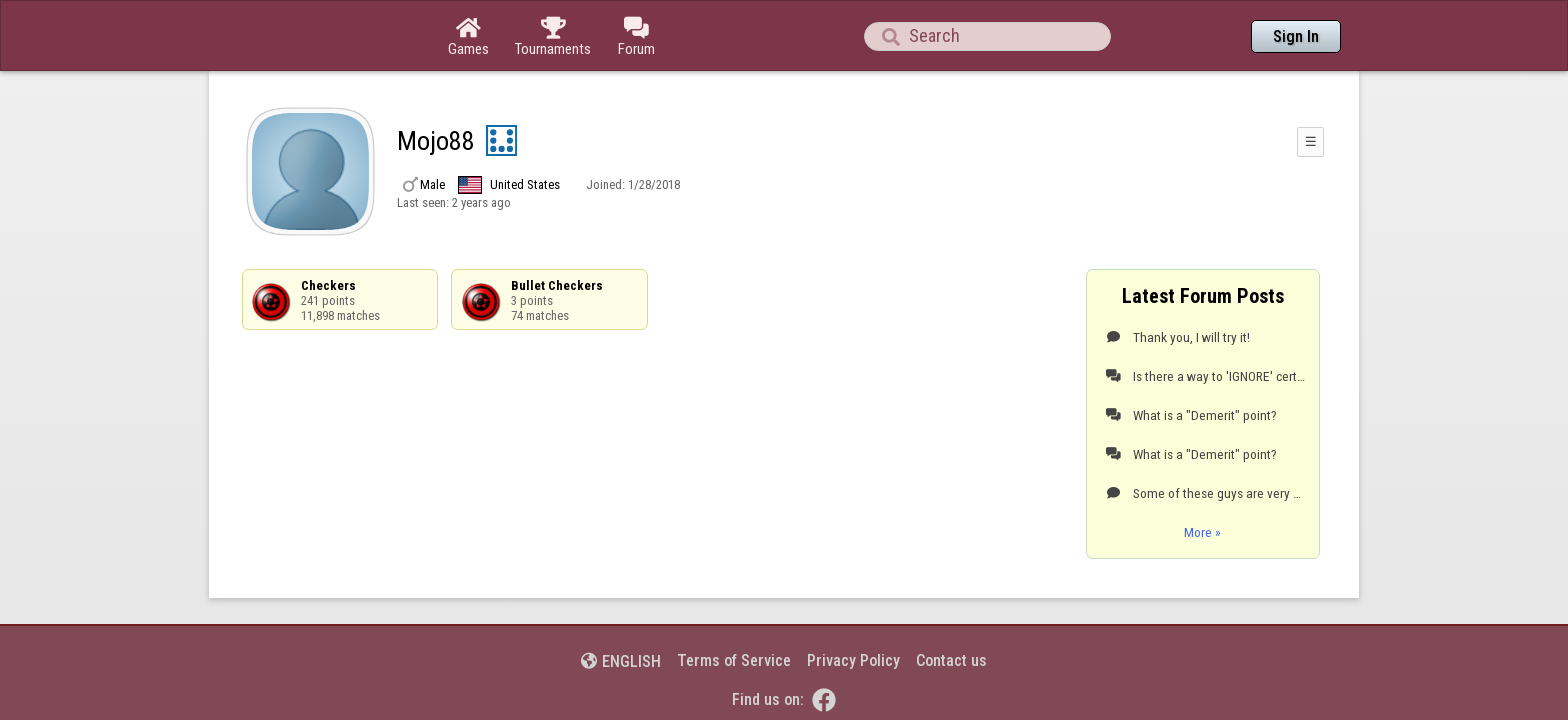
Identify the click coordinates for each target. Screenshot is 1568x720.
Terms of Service (734, 605)
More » (1202, 477)
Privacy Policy (853, 605)
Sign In (1296, 36)
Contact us (951, 605)
